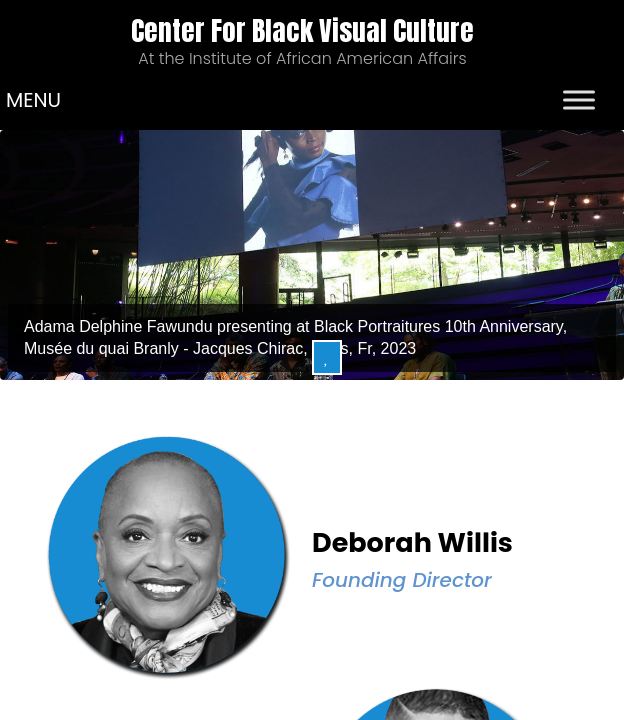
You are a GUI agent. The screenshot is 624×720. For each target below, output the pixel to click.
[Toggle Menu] (579, 99)
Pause (327, 357)
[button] (33, 100)
